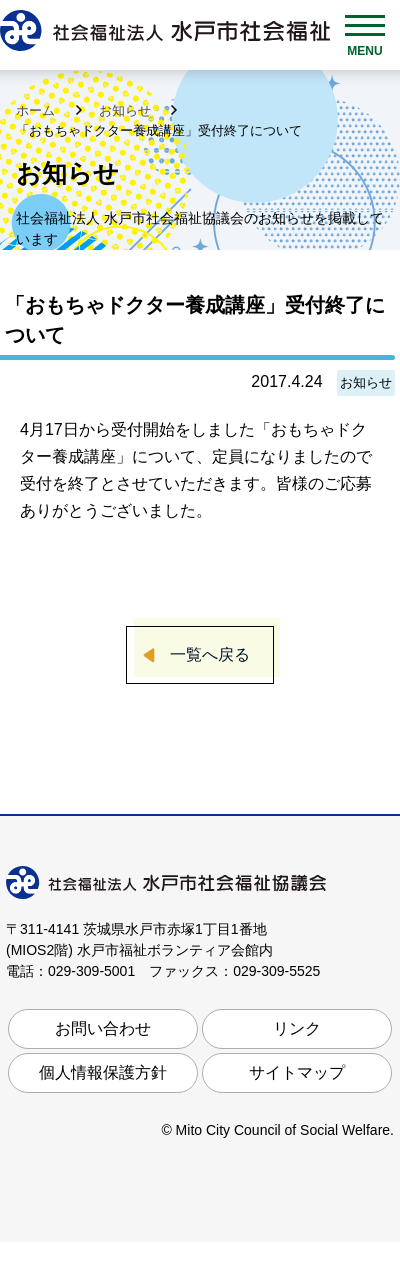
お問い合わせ (103, 1028)
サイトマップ (297, 1072)
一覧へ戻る (210, 654)
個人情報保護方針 (103, 1072)
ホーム (37, 110)
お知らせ (127, 110)
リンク (297, 1028)
